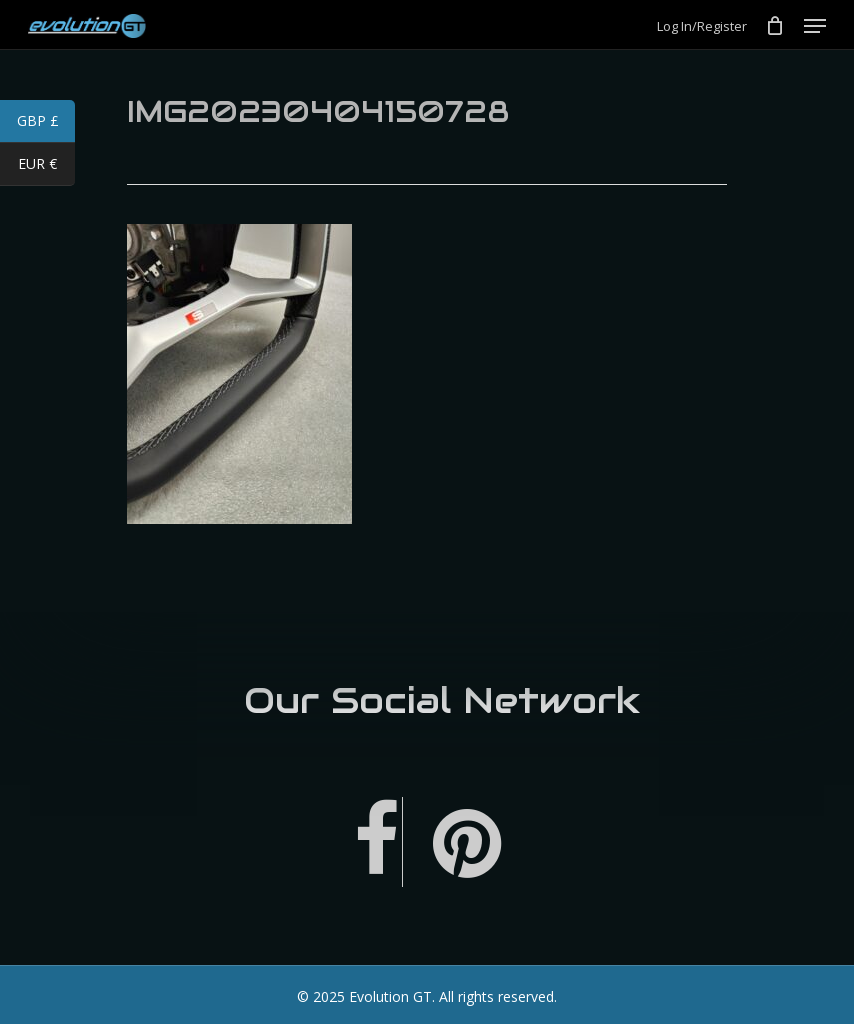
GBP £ (46, 123)
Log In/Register (702, 26)
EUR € (46, 166)
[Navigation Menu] (815, 26)
